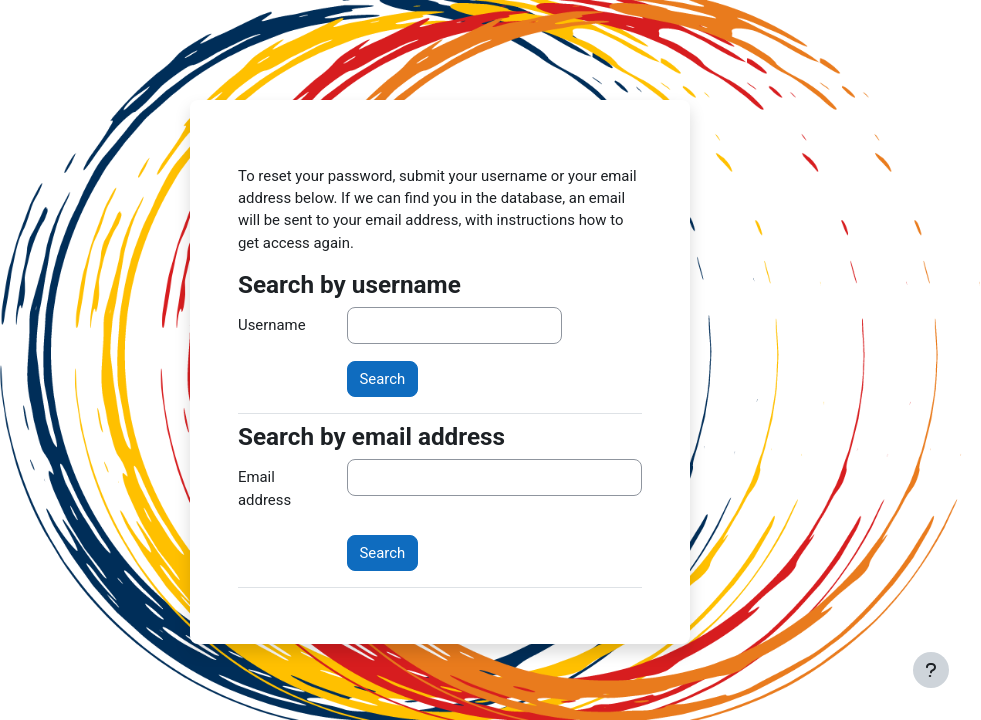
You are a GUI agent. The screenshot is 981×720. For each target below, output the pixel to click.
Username (272, 325)
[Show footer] (931, 670)
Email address (264, 488)
